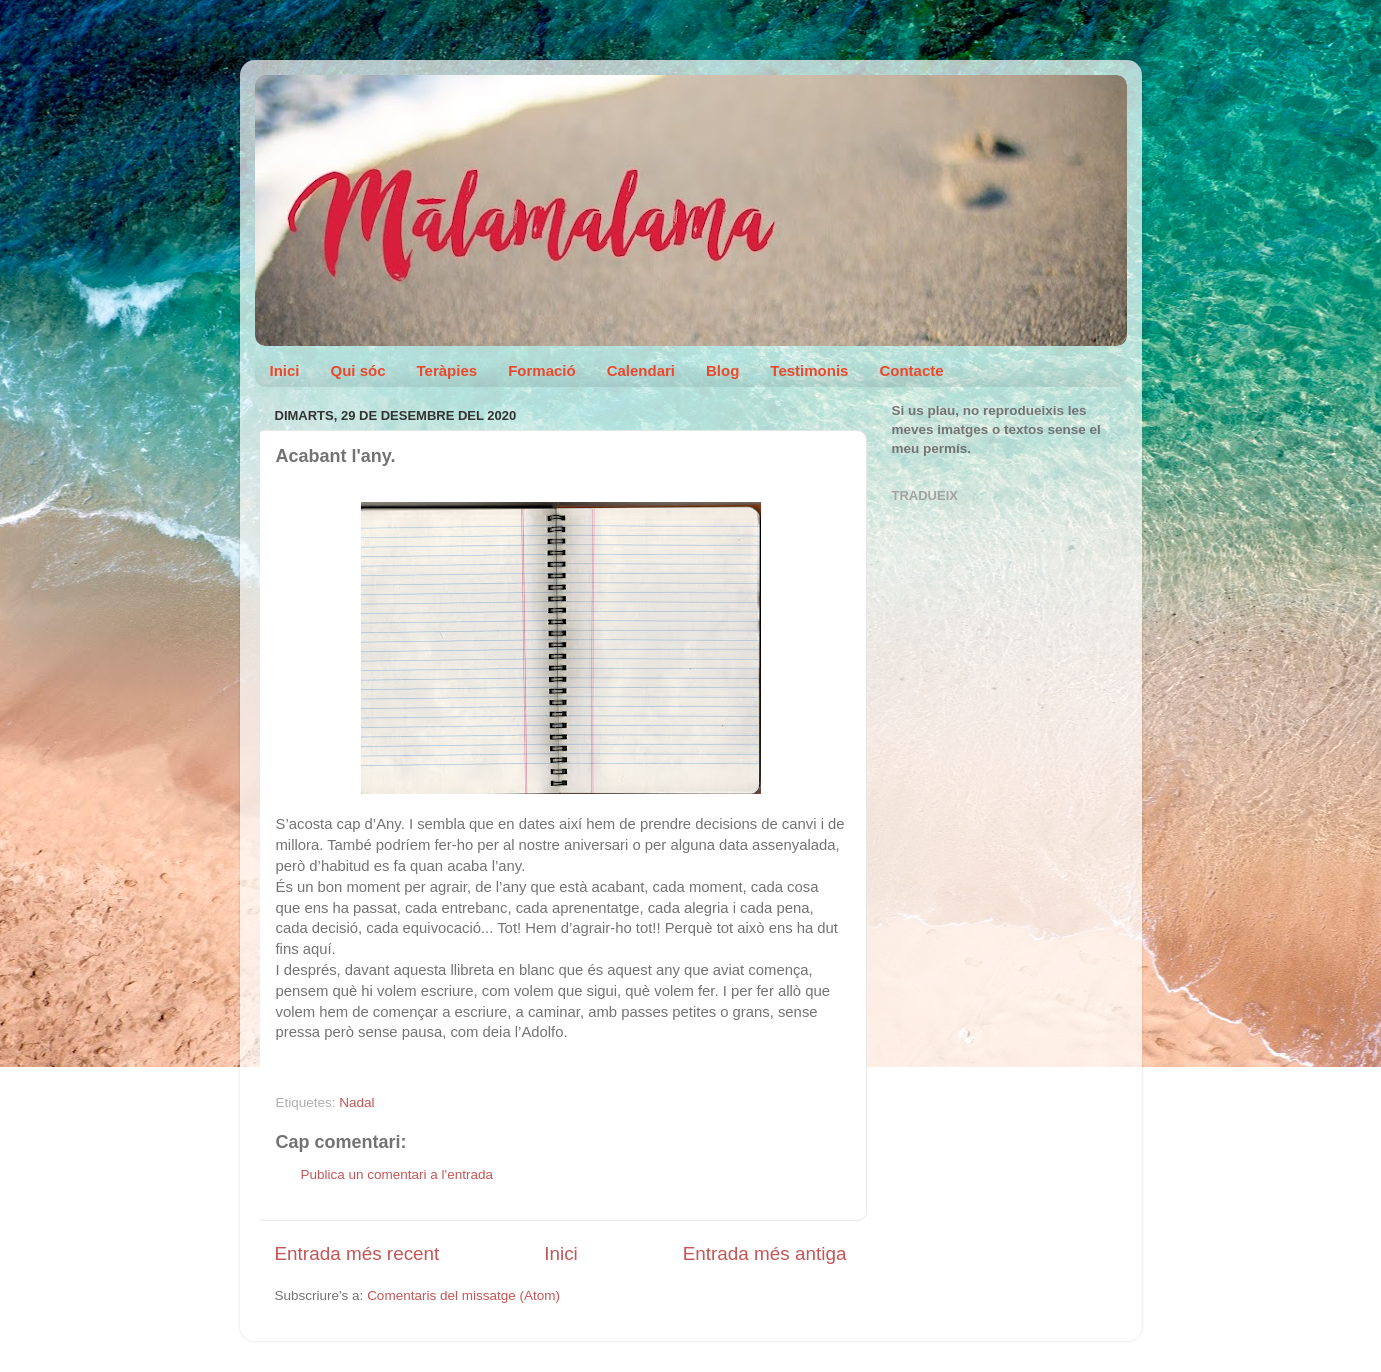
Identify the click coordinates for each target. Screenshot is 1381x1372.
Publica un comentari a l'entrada (397, 1174)
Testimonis (809, 370)
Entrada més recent (357, 1253)
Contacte (911, 370)
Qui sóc (358, 370)
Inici (285, 370)
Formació (542, 370)
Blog (722, 370)
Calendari (641, 370)
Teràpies (447, 370)
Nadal (356, 1102)
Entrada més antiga (765, 1253)
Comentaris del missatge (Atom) (463, 1295)
